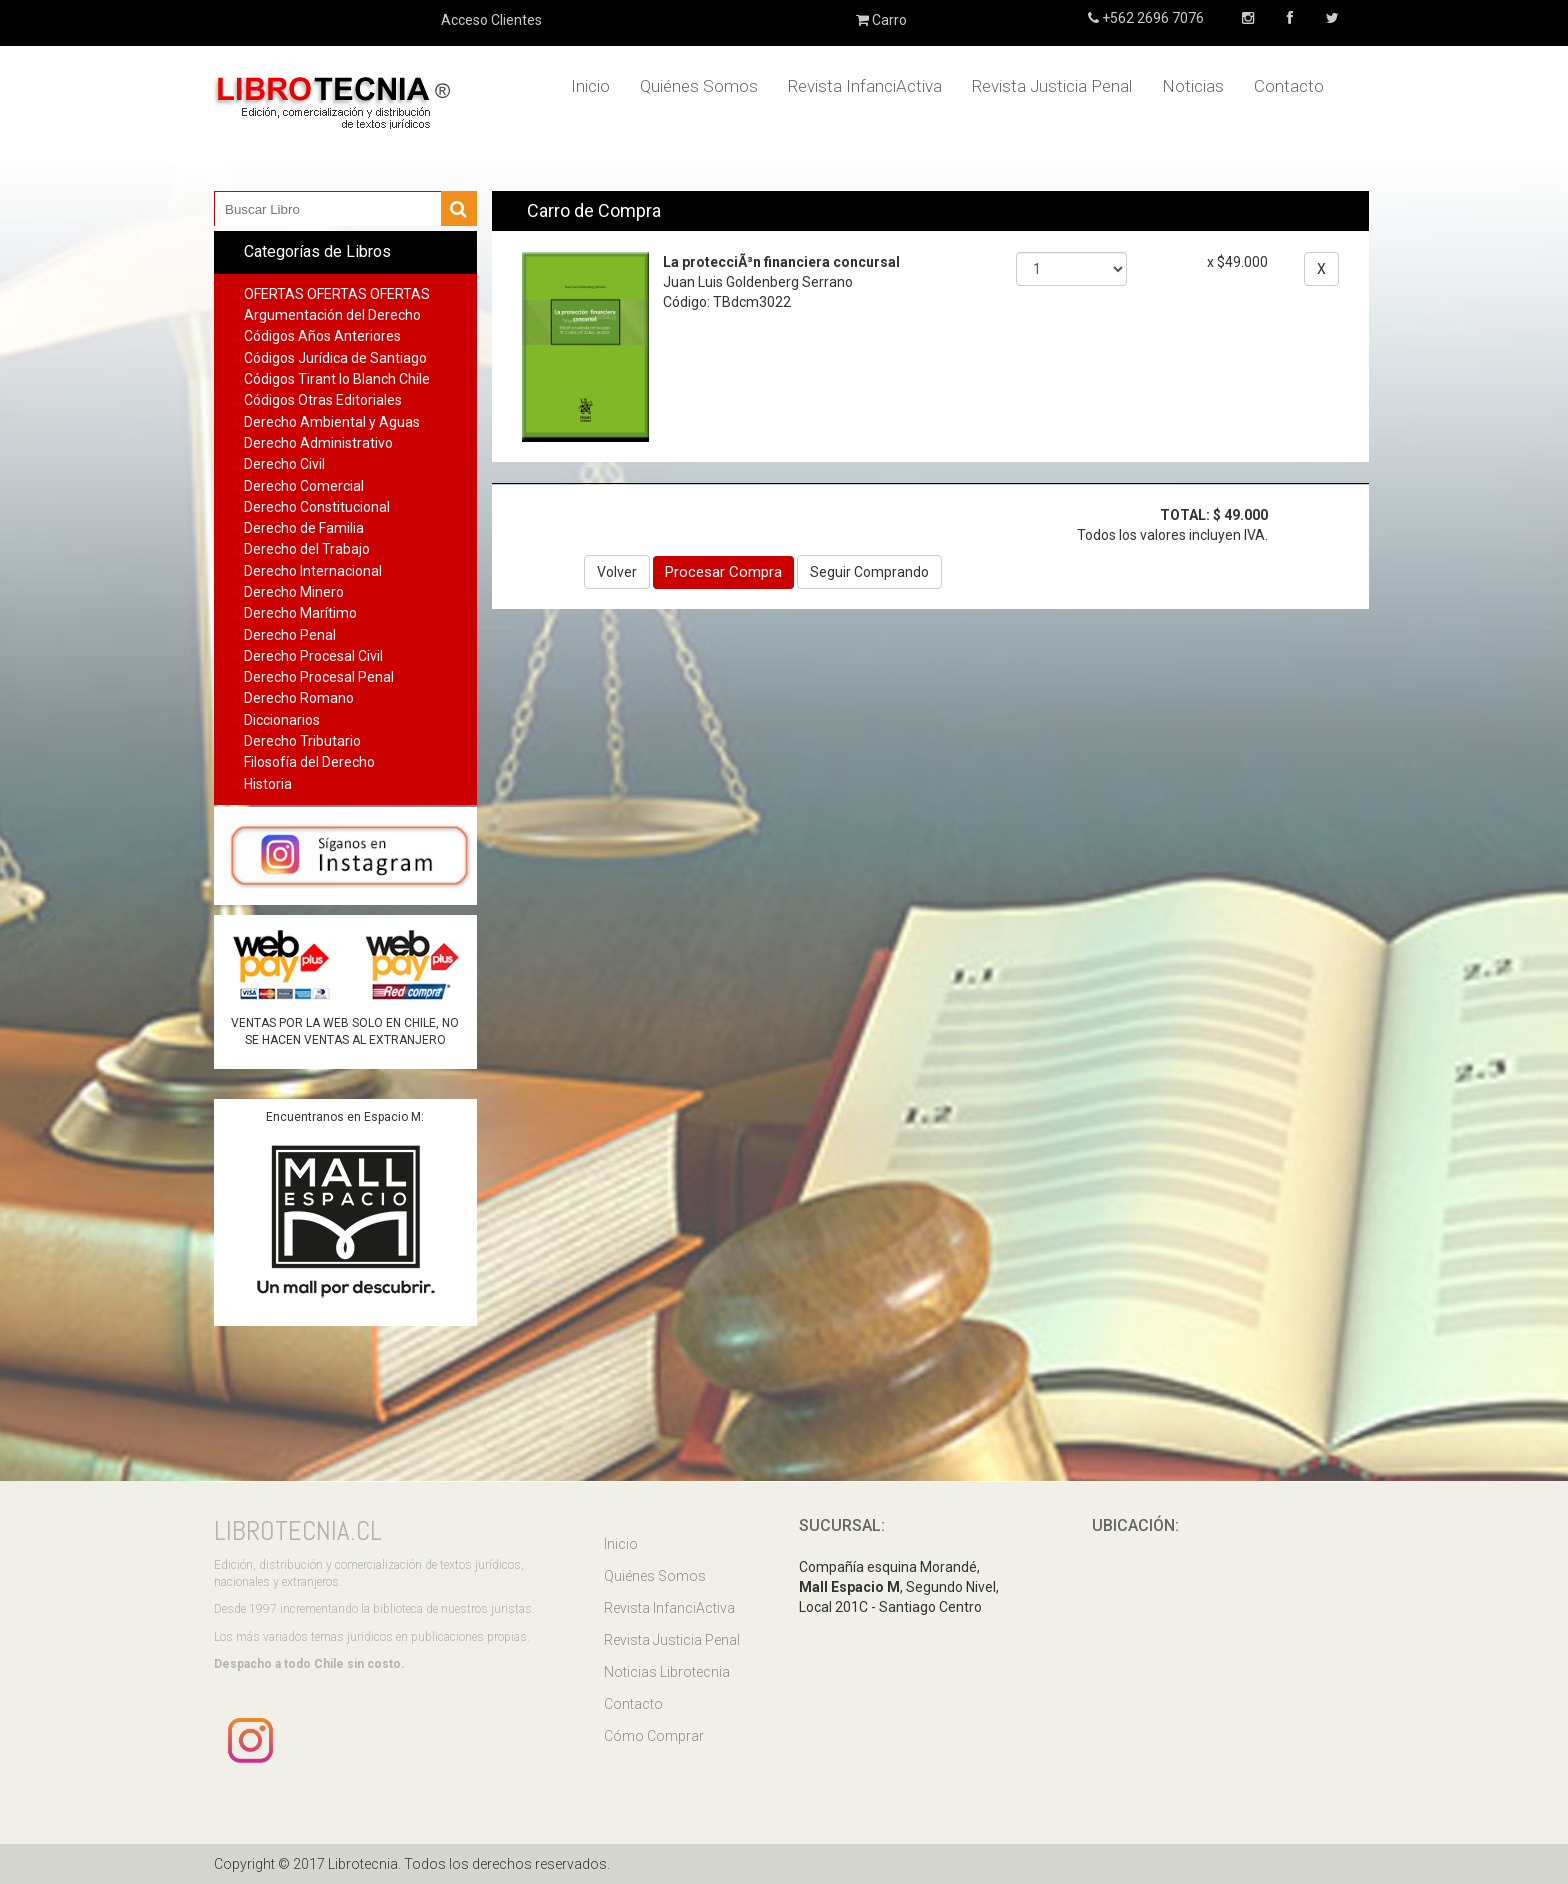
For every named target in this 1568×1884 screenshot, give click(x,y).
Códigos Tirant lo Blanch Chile (337, 379)
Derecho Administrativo (318, 443)
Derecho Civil (284, 464)
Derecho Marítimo (300, 613)
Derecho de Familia (304, 528)
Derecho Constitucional (317, 507)
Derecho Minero (294, 592)
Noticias (1193, 86)
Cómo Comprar (654, 1736)
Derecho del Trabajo (307, 549)
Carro (881, 20)
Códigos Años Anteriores (322, 336)
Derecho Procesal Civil (313, 656)
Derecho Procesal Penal (319, 677)
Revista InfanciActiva (865, 86)
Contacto (1289, 86)
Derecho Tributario (302, 741)
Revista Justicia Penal (1052, 86)
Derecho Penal (290, 635)
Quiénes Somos (699, 86)
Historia (268, 784)
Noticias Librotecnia (667, 1672)
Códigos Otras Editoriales (323, 400)
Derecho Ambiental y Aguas (332, 422)
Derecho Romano (299, 698)
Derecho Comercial (304, 486)
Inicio (590, 86)
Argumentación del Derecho (332, 315)
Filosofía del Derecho (309, 762)
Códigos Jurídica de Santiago (335, 358)
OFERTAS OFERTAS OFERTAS (337, 294)
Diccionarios (282, 720)
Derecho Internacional (313, 571)
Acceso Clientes (491, 20)
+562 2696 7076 (1151, 18)
